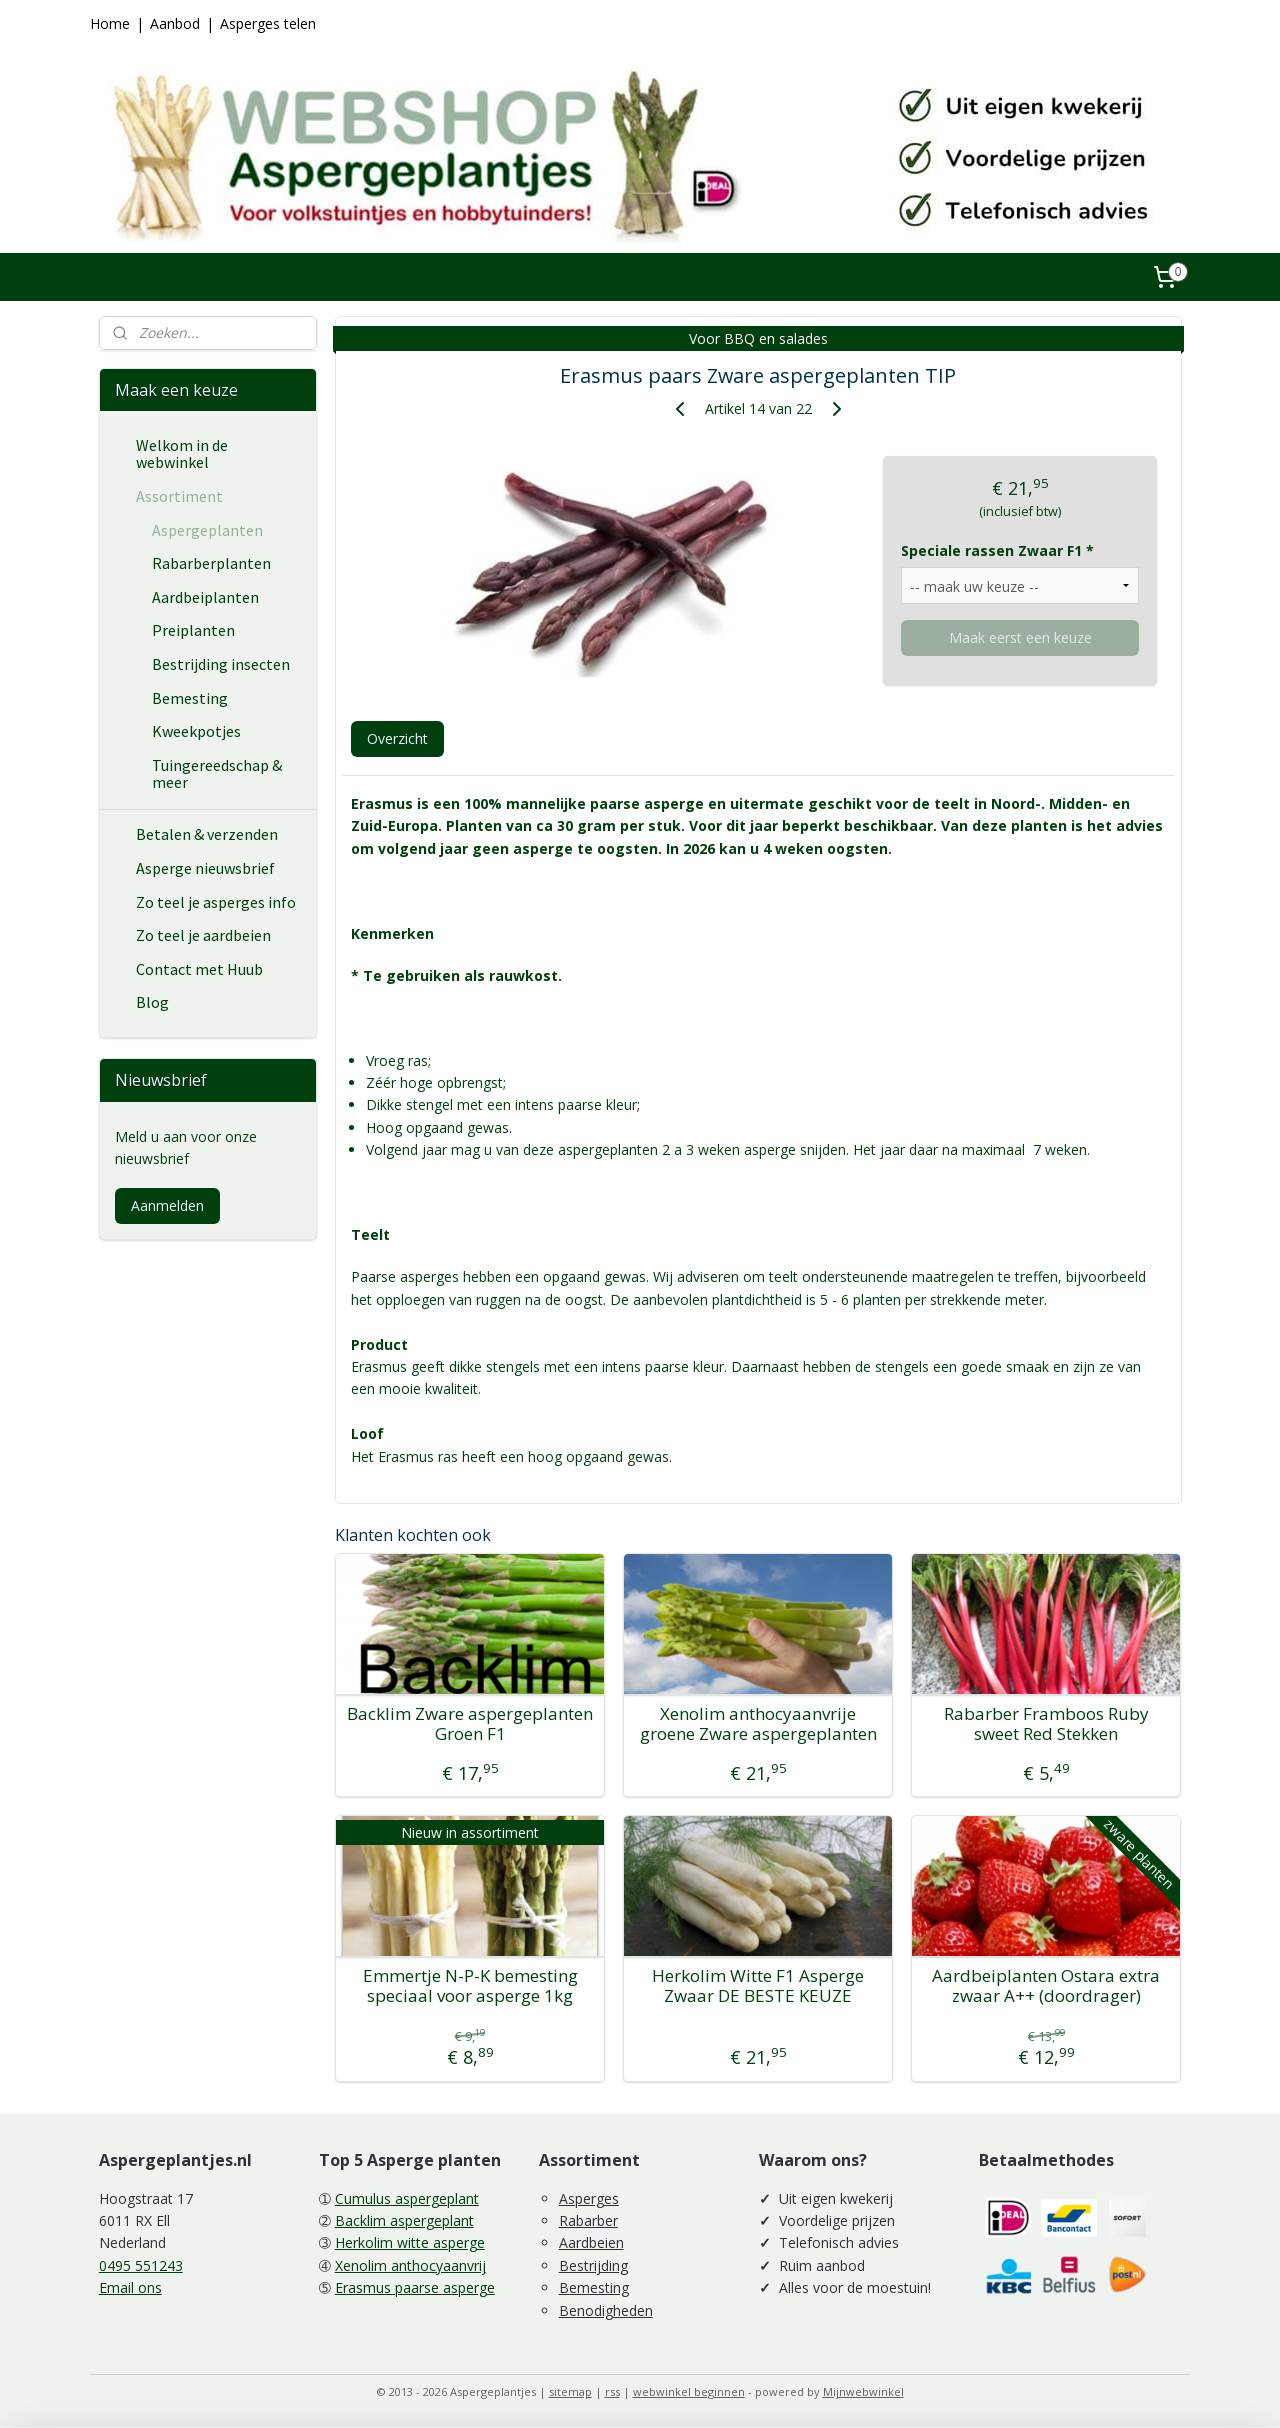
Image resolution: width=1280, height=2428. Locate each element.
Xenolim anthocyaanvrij (410, 2265)
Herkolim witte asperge (410, 2242)
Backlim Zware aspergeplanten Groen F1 (470, 1724)
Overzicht (396, 738)
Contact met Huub (199, 969)
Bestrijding (593, 2265)
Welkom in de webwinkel (182, 454)
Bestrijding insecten (221, 664)
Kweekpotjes (196, 731)
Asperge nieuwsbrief (205, 868)
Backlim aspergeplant (404, 2220)
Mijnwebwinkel (863, 2391)
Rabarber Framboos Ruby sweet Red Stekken (1045, 1724)
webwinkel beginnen (689, 2391)
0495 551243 (141, 2265)
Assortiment (179, 496)
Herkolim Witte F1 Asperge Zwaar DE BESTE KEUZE (758, 1985)
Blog (152, 1002)
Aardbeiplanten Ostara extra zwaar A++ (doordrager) (1046, 1985)
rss (612, 2391)
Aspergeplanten (207, 530)
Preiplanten (193, 630)
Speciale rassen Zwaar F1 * (997, 550)
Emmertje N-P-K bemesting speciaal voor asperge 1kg (469, 1985)
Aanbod (175, 23)
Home (110, 23)
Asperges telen (268, 23)
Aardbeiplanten (205, 597)
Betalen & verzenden (207, 834)
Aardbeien (591, 2242)
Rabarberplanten (211, 563)
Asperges (589, 2198)
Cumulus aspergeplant (407, 2198)
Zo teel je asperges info (216, 902)
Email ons (130, 2287)
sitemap (570, 2391)
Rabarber (588, 2220)
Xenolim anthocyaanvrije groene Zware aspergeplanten (757, 1724)
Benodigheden (606, 2310)
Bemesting (190, 698)
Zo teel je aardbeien (203, 935)
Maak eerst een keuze (1019, 637)
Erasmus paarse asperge (415, 2287)
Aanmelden (167, 1205)
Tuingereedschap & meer (217, 774)
